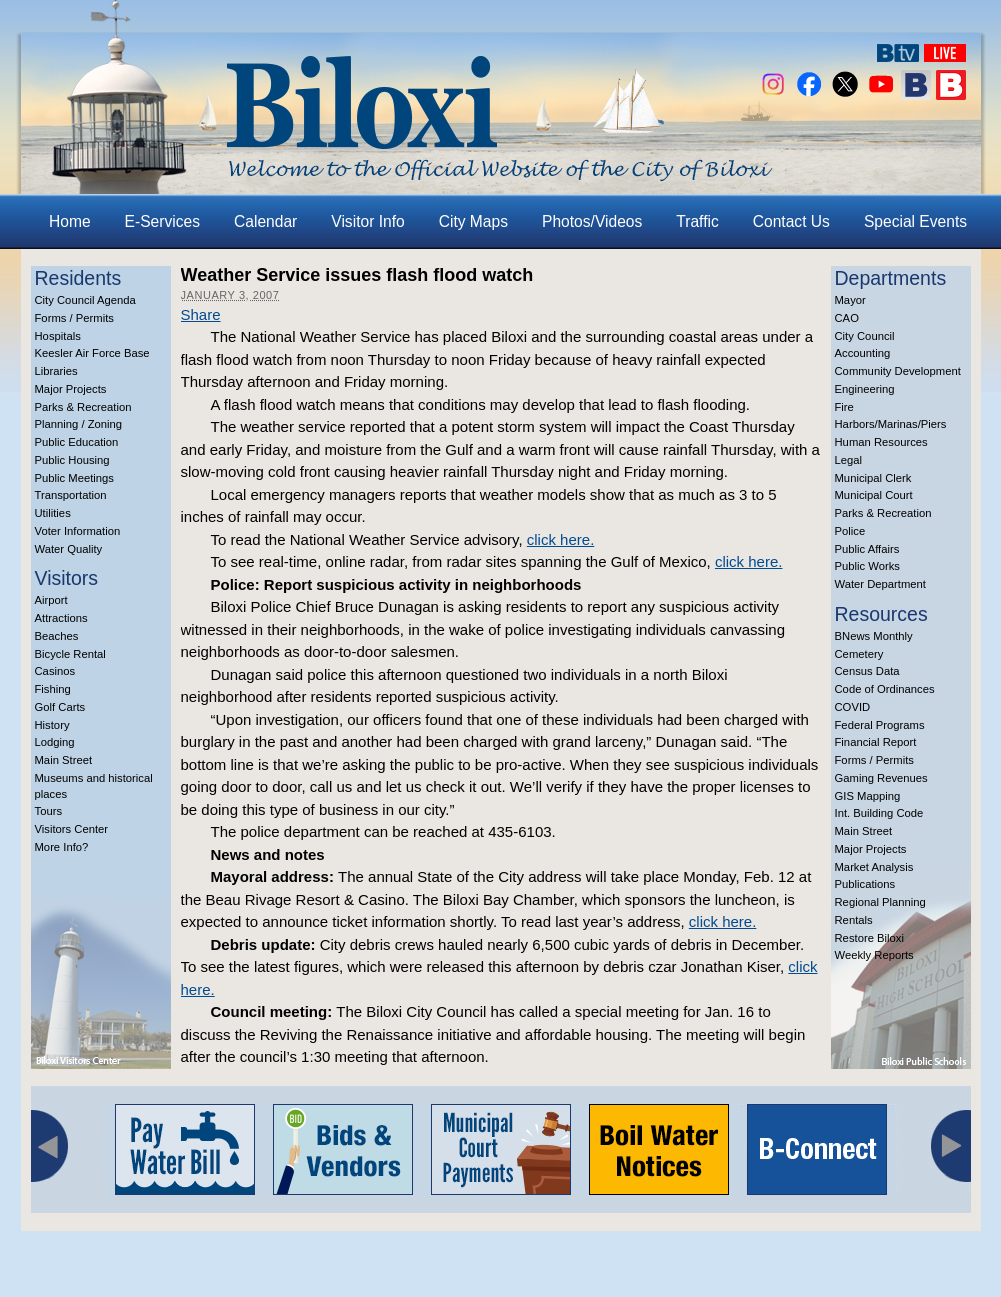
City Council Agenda (85, 300)
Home (70, 221)
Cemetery (859, 654)
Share (201, 314)
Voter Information (78, 531)
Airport (51, 600)
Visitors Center (72, 829)
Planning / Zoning (79, 424)
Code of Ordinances (885, 689)
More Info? (62, 847)
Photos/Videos (592, 221)
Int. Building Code (879, 813)
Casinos (55, 671)
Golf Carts (60, 707)
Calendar (265, 221)
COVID (853, 707)
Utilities (53, 513)
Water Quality (69, 549)
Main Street (64, 760)
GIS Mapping (868, 796)
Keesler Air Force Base (92, 353)
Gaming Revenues (881, 778)
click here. (561, 539)
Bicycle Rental (70, 654)
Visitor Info (367, 221)
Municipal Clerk (873, 478)
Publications (865, 884)
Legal (849, 460)
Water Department (881, 584)
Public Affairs (867, 549)
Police (850, 531)
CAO (847, 318)
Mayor (850, 300)
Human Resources (881, 442)
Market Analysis (874, 867)
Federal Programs (880, 725)
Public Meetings (74, 478)
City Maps (473, 221)
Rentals (854, 920)
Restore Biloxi (869, 938)
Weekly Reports (874, 955)
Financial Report (876, 742)
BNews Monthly (874, 636)
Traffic (697, 221)
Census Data (867, 671)
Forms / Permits (74, 318)
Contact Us (791, 221)
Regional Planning (880, 902)
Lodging (55, 742)
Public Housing (72, 460)
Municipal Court (874, 495)
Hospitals (58, 336)
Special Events (915, 221)
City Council (865, 336)
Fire (844, 407)
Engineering (865, 389)
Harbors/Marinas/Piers (891, 424)
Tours (49, 811)
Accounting (863, 353)
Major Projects (71, 389)
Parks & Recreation (83, 407)
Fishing (53, 689)
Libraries (56, 371)
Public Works (867, 566)
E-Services (162, 221)
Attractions (61, 618)
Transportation (71, 495)
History (52, 725)
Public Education (77, 442)
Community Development (898, 371)
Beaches (57, 636)
